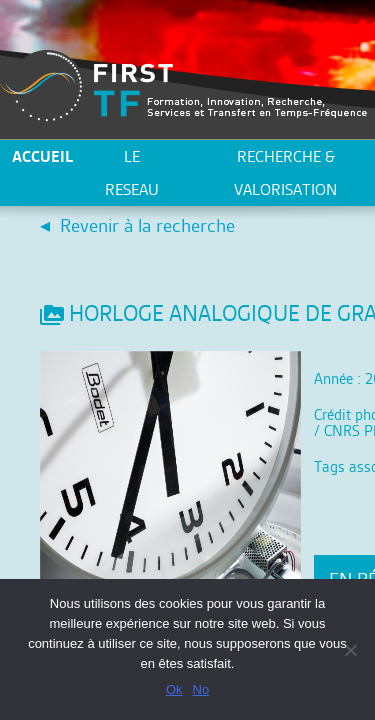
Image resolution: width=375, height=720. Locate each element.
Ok (174, 689)
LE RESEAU (132, 173)
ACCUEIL (42, 156)
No (201, 689)
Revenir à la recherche (147, 225)
